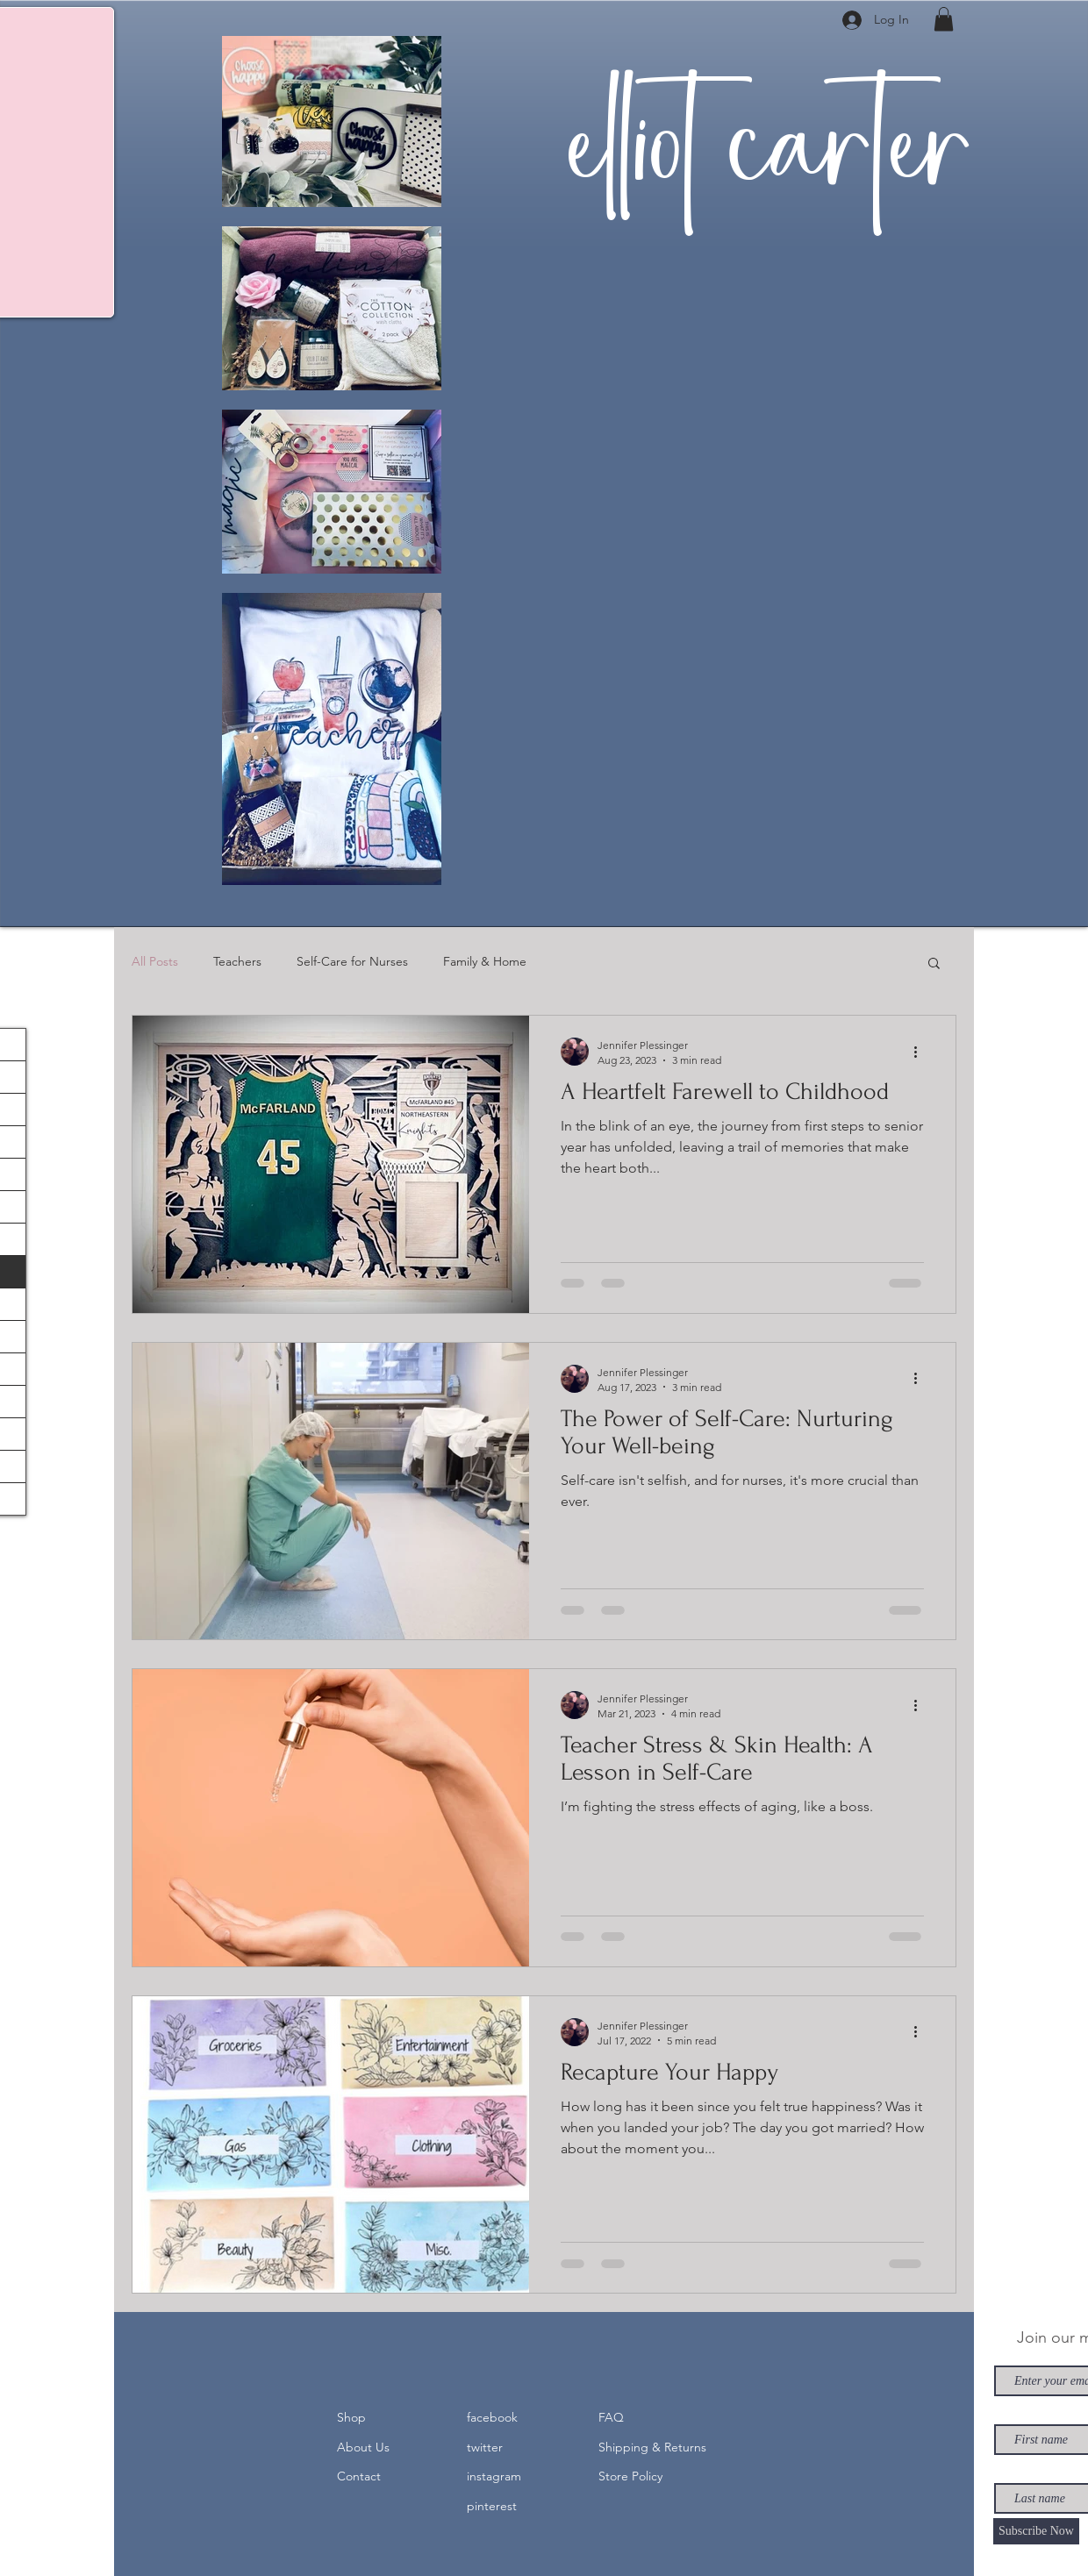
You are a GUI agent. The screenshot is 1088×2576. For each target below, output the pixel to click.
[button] (944, 19)
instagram (494, 2476)
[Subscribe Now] (1036, 2531)
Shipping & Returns (652, 2447)
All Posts (155, 961)
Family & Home (484, 961)
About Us (363, 2447)
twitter (485, 2447)
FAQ (611, 2417)
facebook (492, 2417)
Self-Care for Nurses (352, 961)
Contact (359, 2476)
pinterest (492, 2506)
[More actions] (921, 1051)
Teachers (237, 961)
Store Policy (630, 2476)
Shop (351, 2417)
